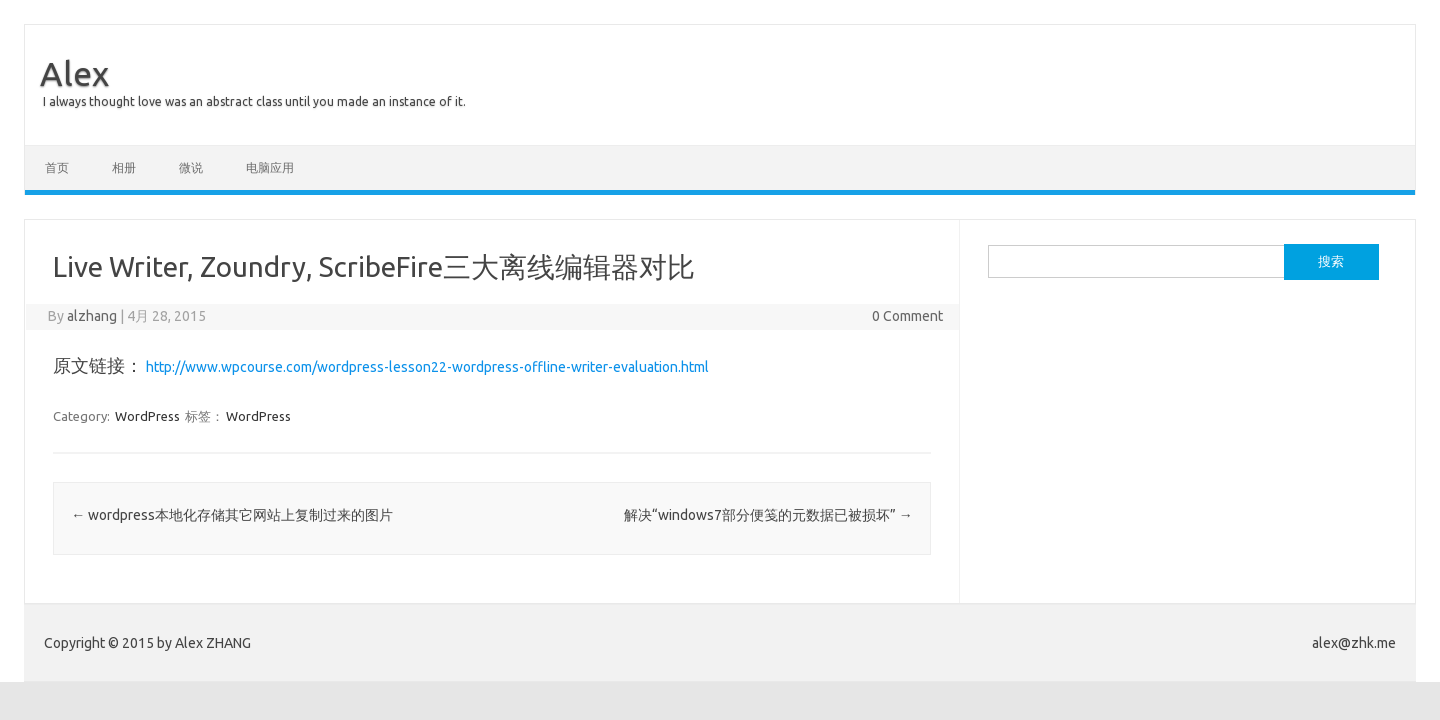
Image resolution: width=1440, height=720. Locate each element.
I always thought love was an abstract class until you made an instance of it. (254, 101)
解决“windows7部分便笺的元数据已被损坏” (768, 515)
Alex (74, 73)
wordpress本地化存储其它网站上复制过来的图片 (232, 515)
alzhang (92, 316)
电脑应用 (270, 167)
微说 (191, 167)
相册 (124, 167)
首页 (57, 167)
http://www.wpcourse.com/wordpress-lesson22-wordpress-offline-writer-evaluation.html (427, 367)
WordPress (147, 416)
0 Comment (907, 316)
